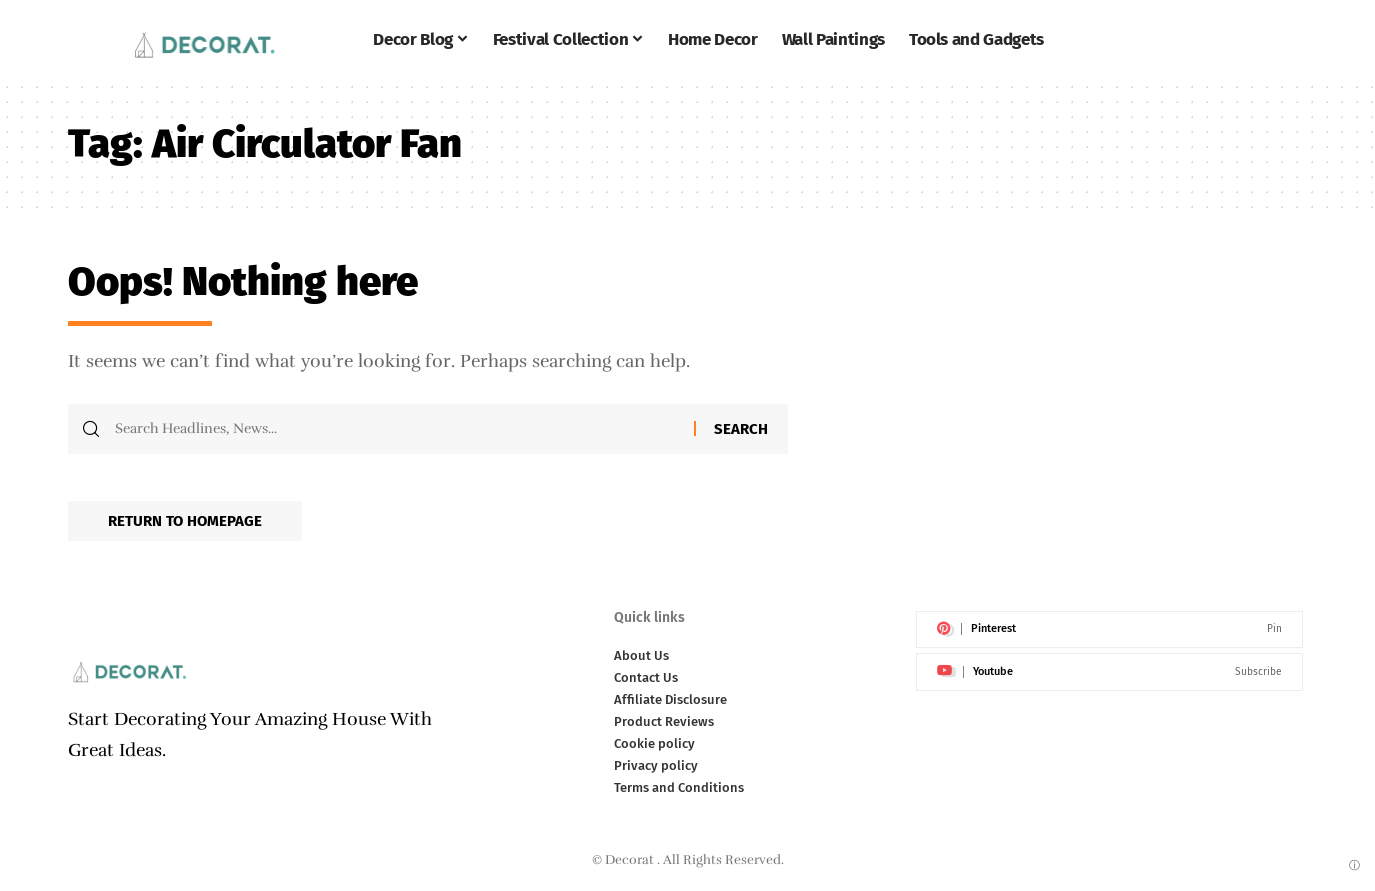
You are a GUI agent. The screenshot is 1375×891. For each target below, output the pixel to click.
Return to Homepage (185, 521)
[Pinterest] (1109, 630)
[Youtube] (1109, 672)
